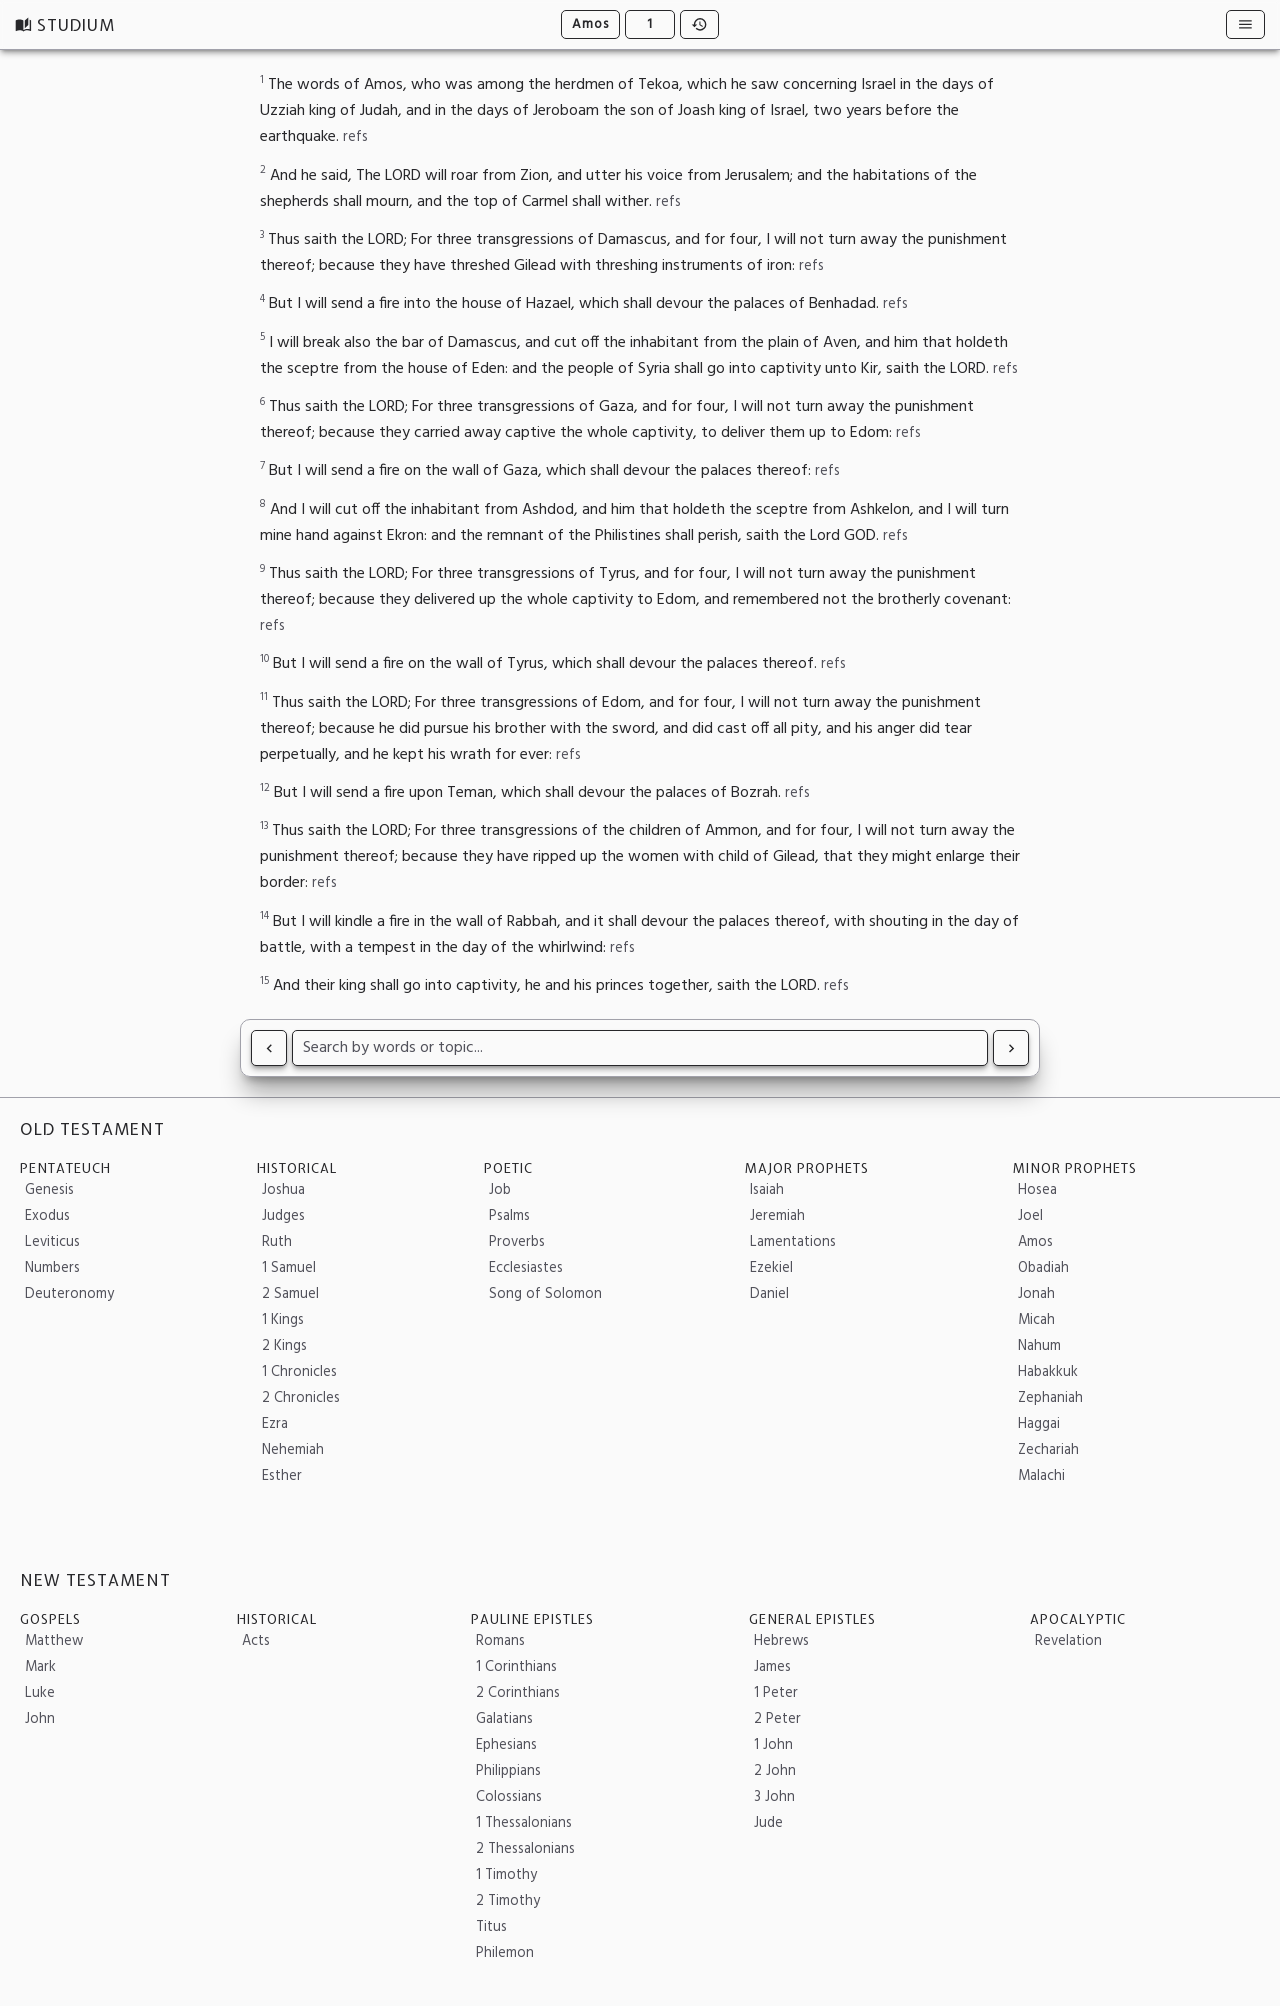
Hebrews (781, 1641)
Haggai (1039, 1424)
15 (264, 981)
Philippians (508, 1771)
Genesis (49, 1190)
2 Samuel (290, 1294)
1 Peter (776, 1693)
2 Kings (284, 1346)
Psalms (509, 1216)
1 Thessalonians (524, 1823)
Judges (283, 1216)
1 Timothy (506, 1875)
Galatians (504, 1719)
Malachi (1041, 1476)
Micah (1036, 1320)
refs (355, 137)
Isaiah (767, 1190)
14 (264, 916)
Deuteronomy (69, 1294)
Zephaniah (1050, 1398)
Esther (282, 1476)
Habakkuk (1048, 1372)
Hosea (1037, 1190)
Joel (1030, 1216)
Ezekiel (771, 1268)
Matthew (54, 1641)
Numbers (52, 1268)
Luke (40, 1693)
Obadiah (1043, 1268)
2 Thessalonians (525, 1849)
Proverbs (517, 1242)
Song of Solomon (545, 1294)
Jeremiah (777, 1216)
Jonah (1036, 1294)
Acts (256, 1641)
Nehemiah (293, 1450)
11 (264, 697)
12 (265, 788)
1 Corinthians (516, 1667)
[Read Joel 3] (269, 1048)
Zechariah (1048, 1450)
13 (264, 826)
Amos (590, 24)
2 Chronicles (301, 1398)
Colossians (509, 1797)
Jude (768, 1823)
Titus (491, 1927)
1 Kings (283, 1320)
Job (500, 1190)
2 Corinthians (518, 1693)
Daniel (769, 1294)
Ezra (275, 1424)
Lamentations (793, 1242)
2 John (775, 1771)
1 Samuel (289, 1268)
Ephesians (506, 1745)
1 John (773, 1745)
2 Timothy (508, 1901)
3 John (774, 1797)
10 (264, 659)
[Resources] (1245, 24)
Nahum (1039, 1346)
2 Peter (777, 1719)
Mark (40, 1667)
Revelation (1068, 1641)
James (772, 1667)
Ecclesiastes (526, 1268)
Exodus (47, 1216)
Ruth (277, 1242)
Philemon (505, 1953)
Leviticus (52, 1242)
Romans (500, 1641)
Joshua (283, 1190)
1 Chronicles (299, 1372)
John (40, 1719)
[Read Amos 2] (1011, 1048)
